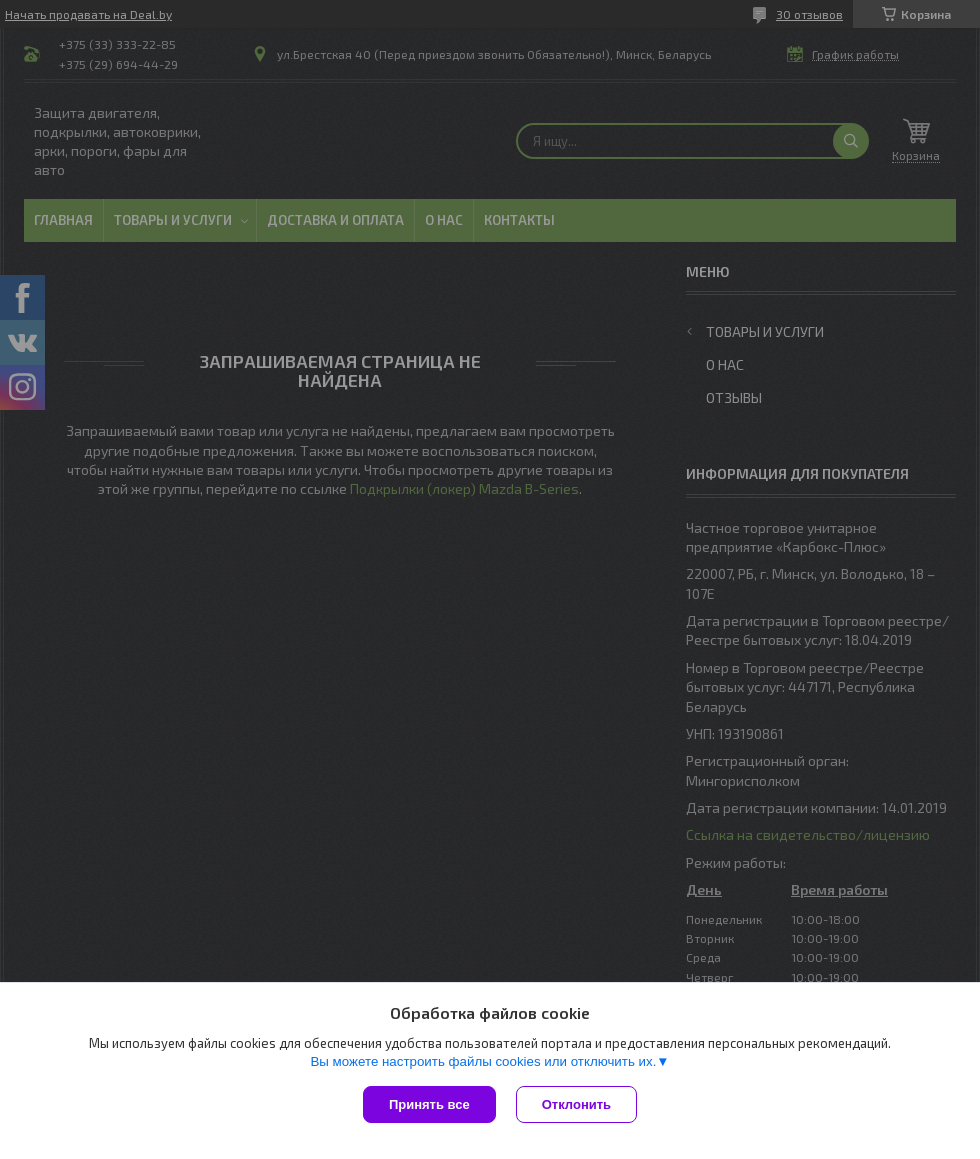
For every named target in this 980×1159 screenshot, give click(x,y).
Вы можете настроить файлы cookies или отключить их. (483, 1061)
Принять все (429, 1104)
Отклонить (576, 1104)
